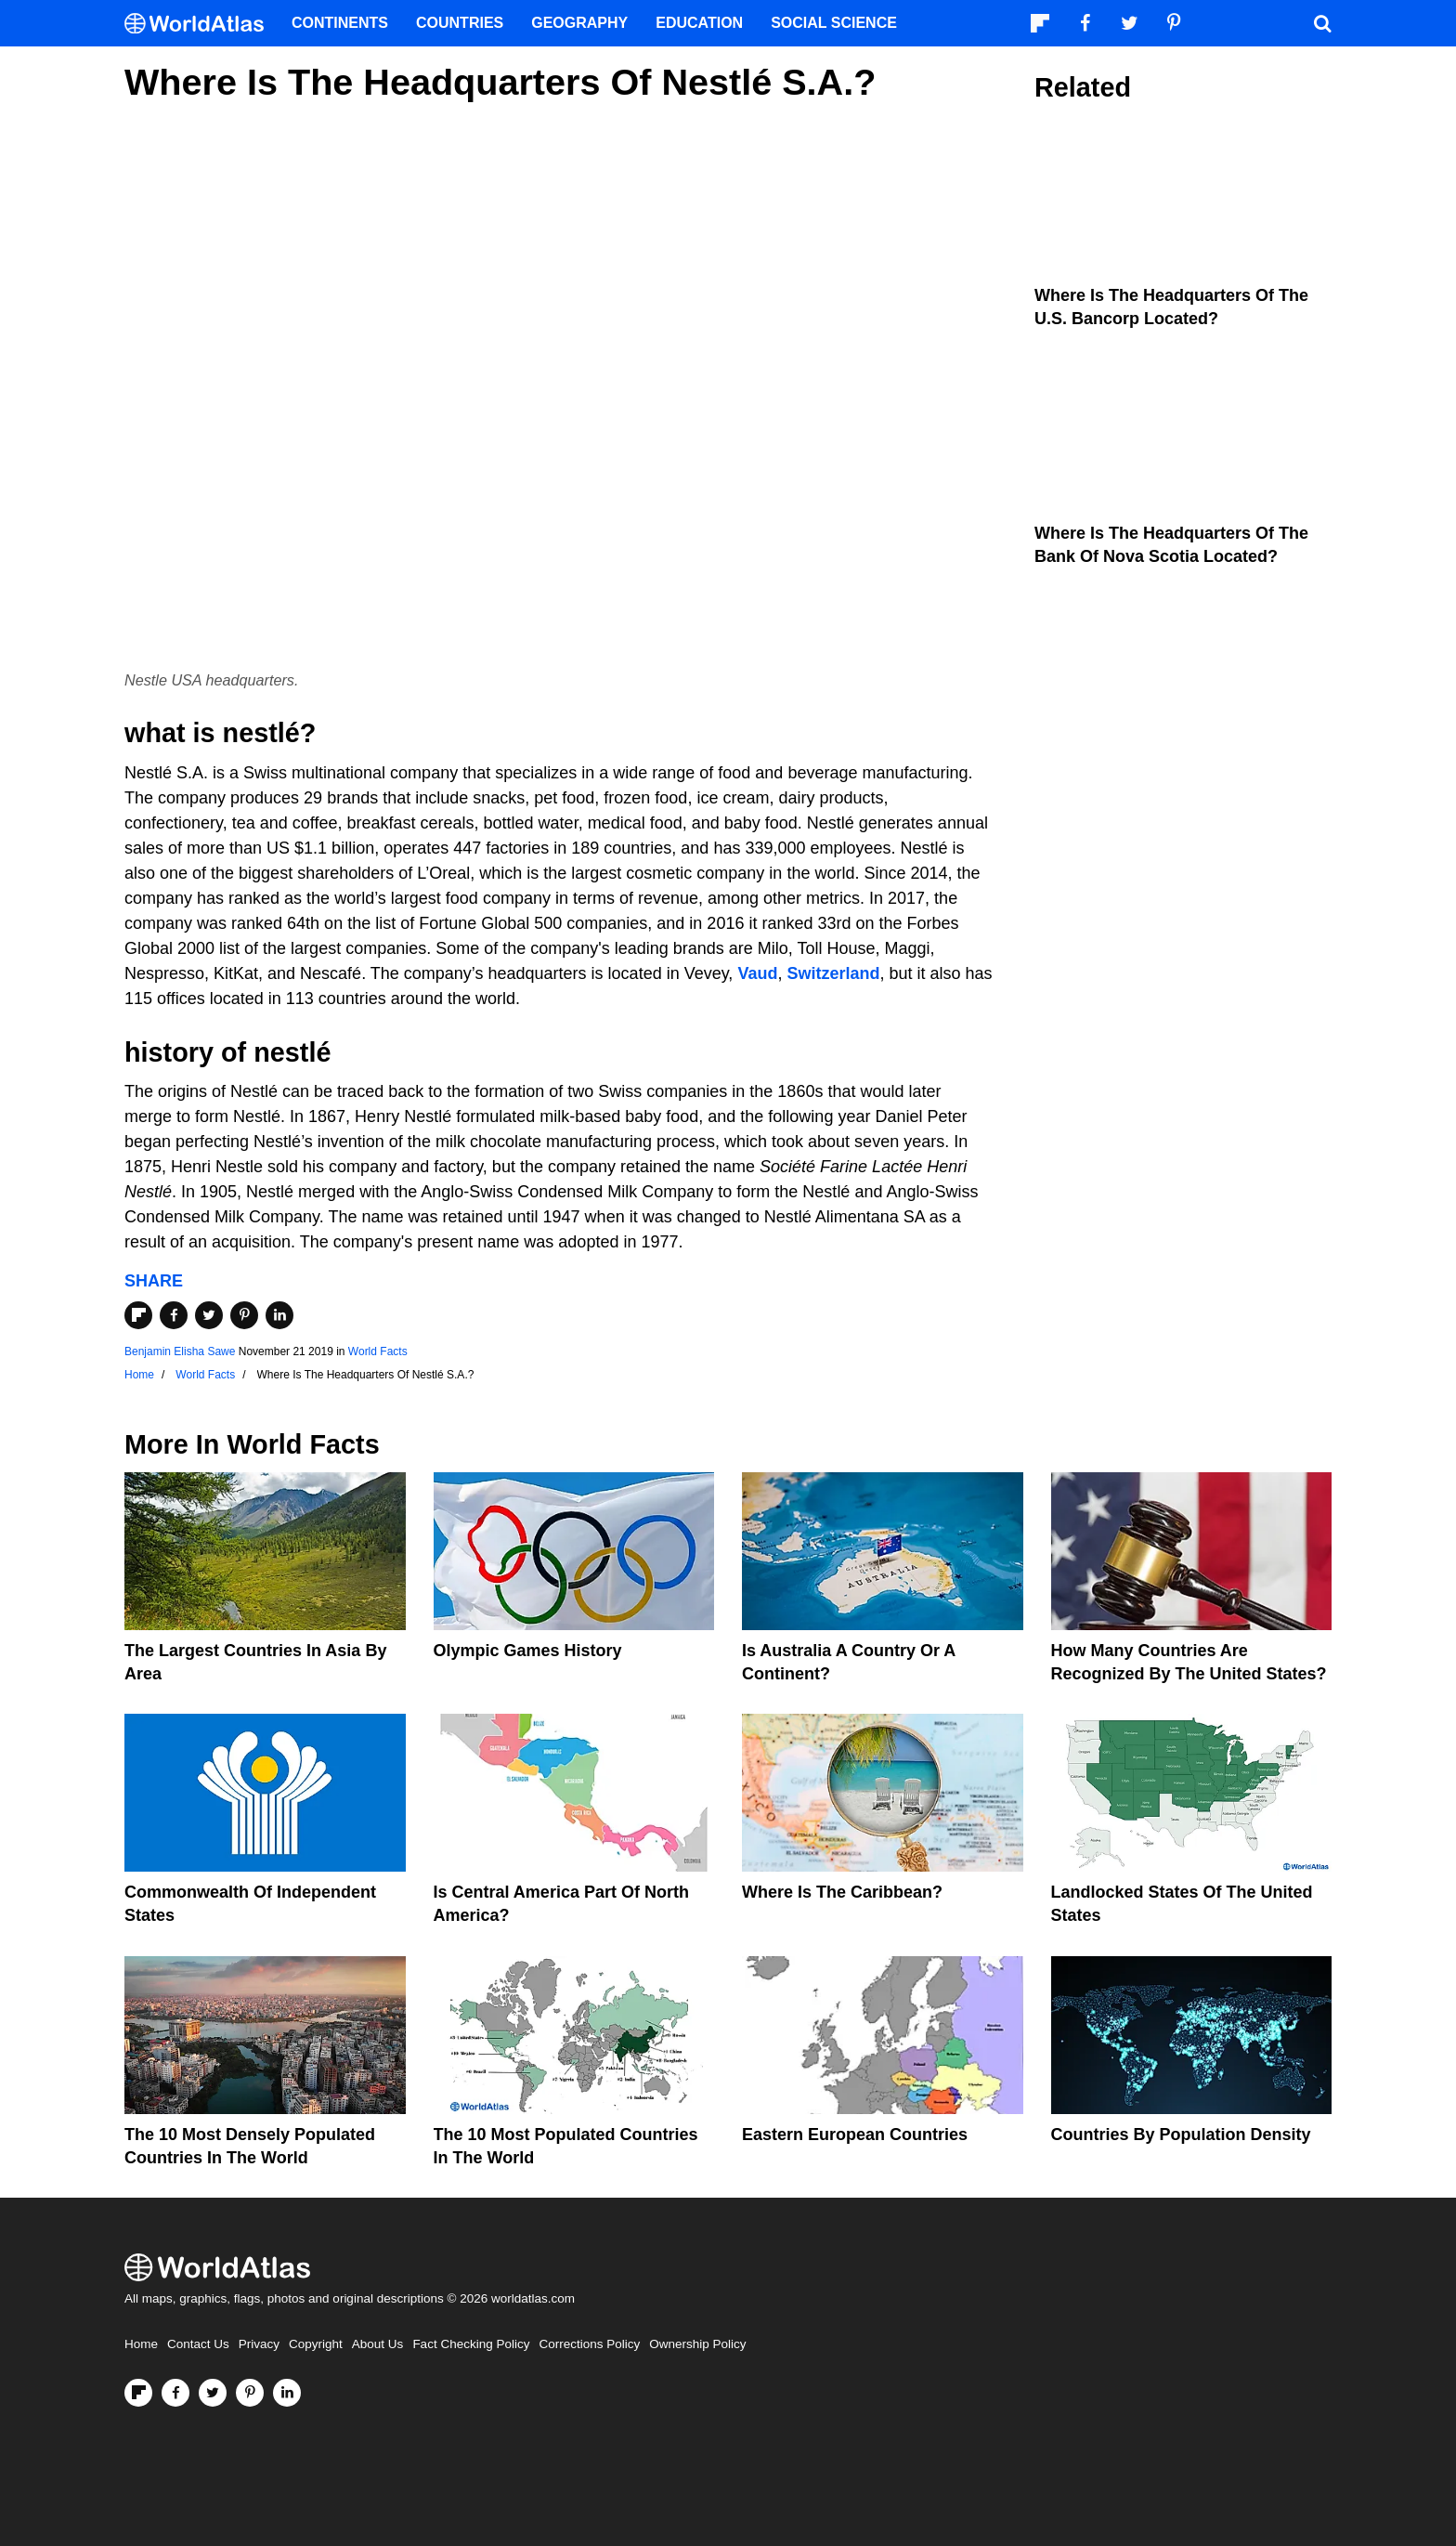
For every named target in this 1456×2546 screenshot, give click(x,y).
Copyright (316, 2344)
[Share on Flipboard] (138, 1315)
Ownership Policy (697, 2344)
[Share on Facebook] (174, 1315)
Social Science (834, 23)
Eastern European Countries (855, 2134)
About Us (378, 2344)
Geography (579, 23)
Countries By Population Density (1181, 2134)
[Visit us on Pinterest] (250, 2393)
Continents (340, 23)
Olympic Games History (528, 1650)
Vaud (757, 973)
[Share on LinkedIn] (279, 1315)
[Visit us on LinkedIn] (287, 2393)
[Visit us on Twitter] (213, 2393)
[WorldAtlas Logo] (201, 23)
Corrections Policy (589, 2344)
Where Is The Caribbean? (842, 1892)
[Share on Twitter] (209, 1315)
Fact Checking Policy (470, 2344)
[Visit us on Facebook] (175, 2393)
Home (141, 2344)
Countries (459, 23)
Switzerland (832, 973)
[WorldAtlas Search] (1322, 23)
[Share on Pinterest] (244, 1315)
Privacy (259, 2344)
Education (699, 23)
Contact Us (198, 2344)
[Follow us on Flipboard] (138, 2393)
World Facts (378, 1351)
